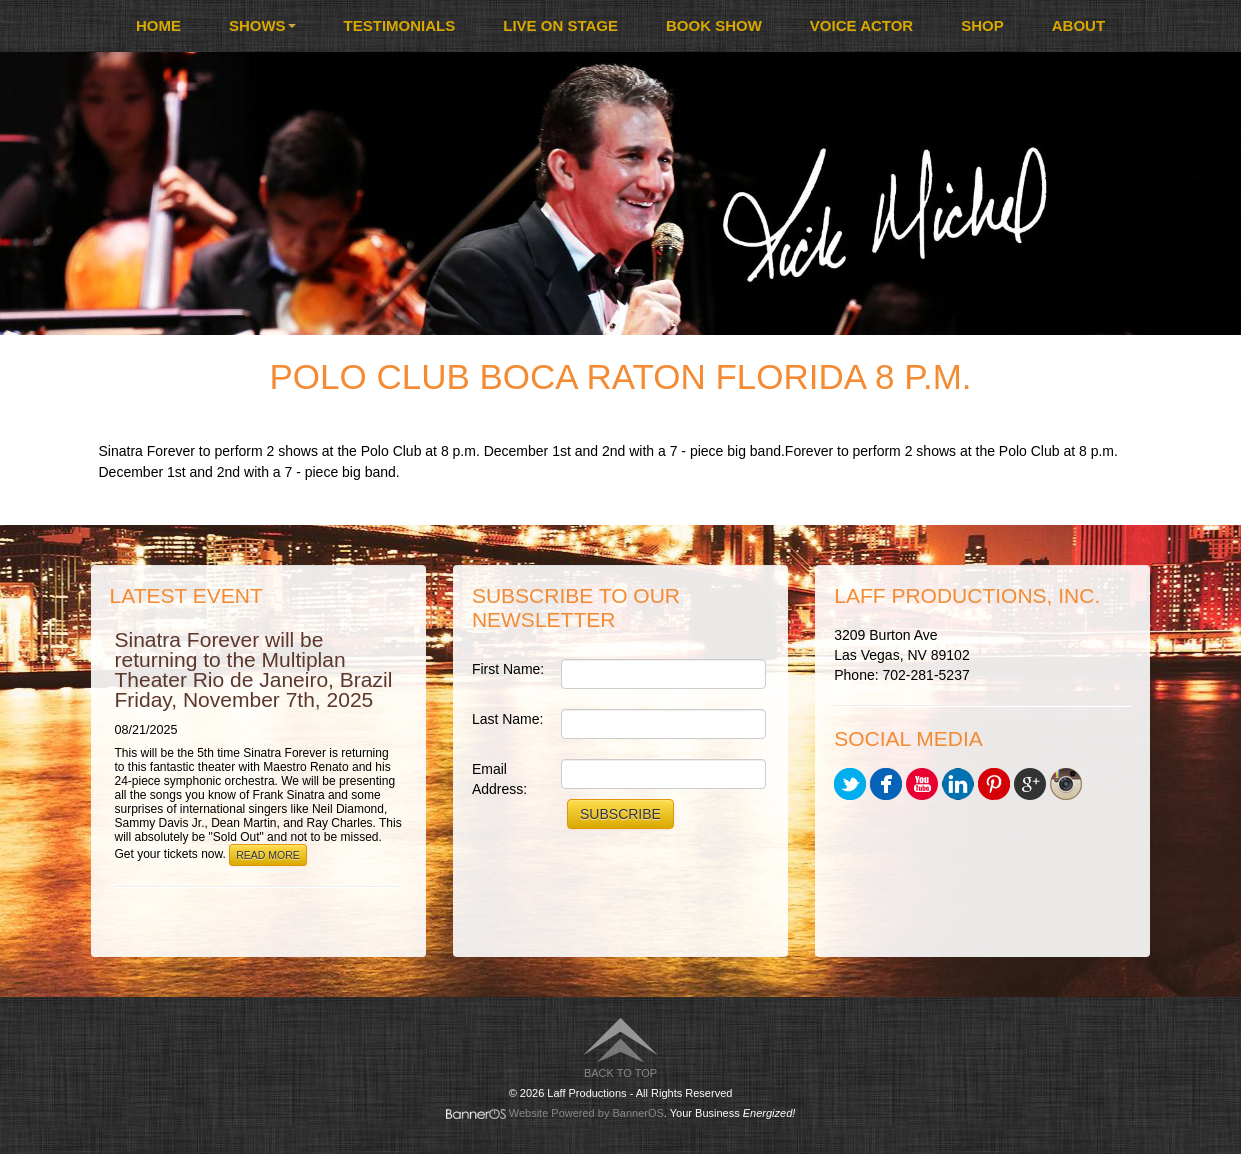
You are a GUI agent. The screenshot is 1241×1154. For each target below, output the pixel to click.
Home (158, 25)
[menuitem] (158, 26)
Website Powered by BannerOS (586, 1113)
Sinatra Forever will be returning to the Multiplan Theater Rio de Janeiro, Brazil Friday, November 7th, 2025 (254, 669)
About (1078, 25)
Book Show (714, 25)
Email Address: (499, 779)
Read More (268, 855)
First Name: (508, 669)
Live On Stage (560, 25)
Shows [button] (262, 25)
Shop (982, 25)
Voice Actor (861, 25)
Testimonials (400, 25)
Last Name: (508, 719)
